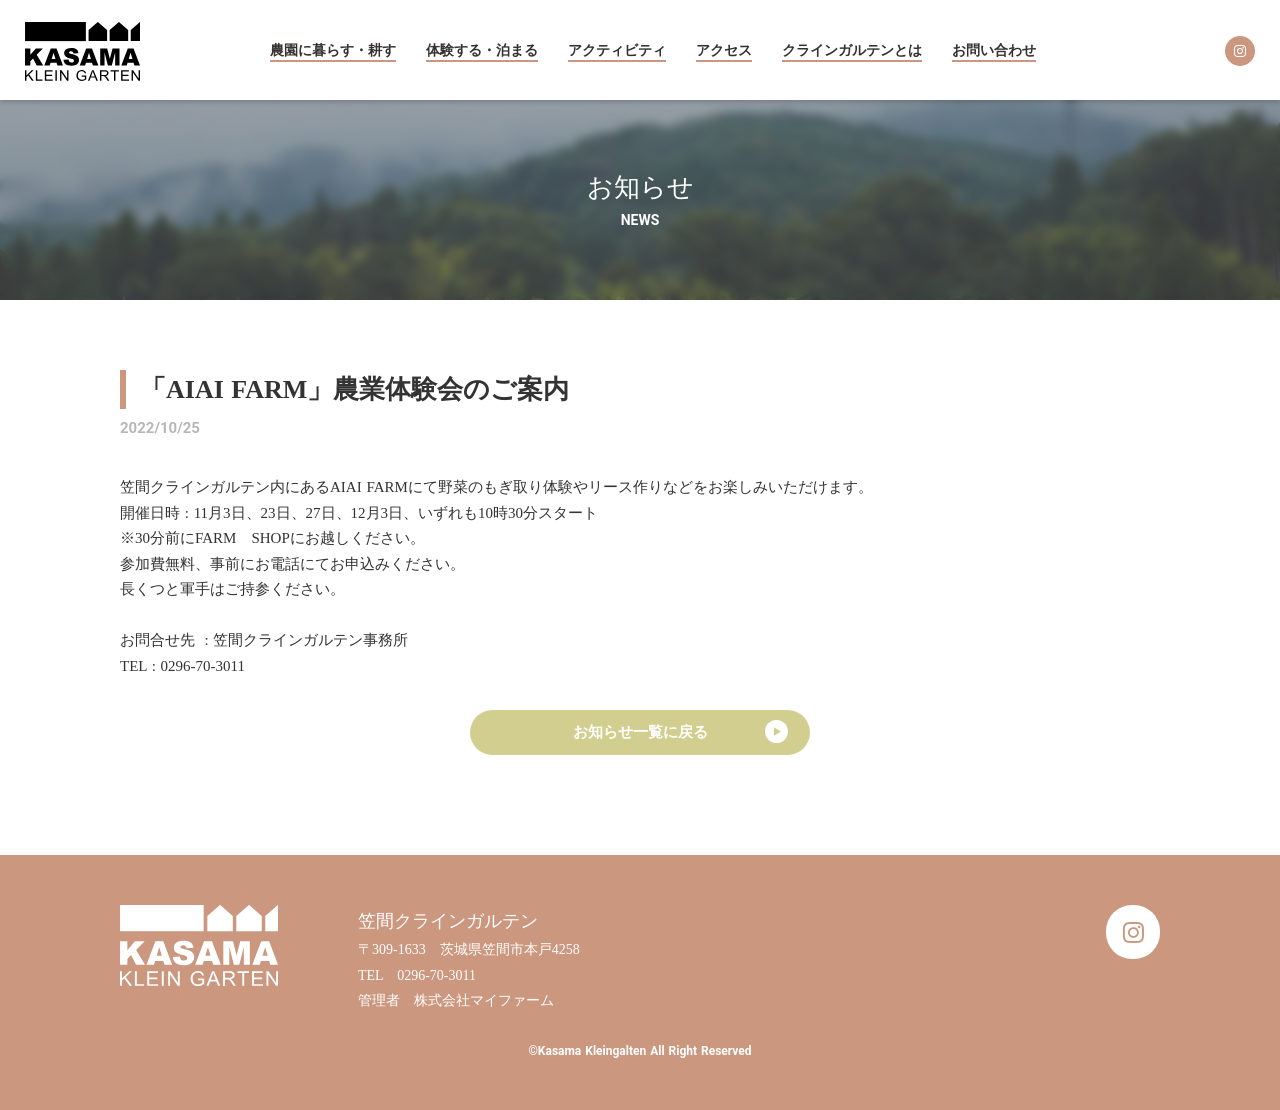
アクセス (724, 50)
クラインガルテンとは (852, 50)
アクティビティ (617, 50)
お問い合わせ (994, 50)
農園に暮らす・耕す (333, 50)
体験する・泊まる (482, 50)
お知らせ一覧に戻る (640, 732)
